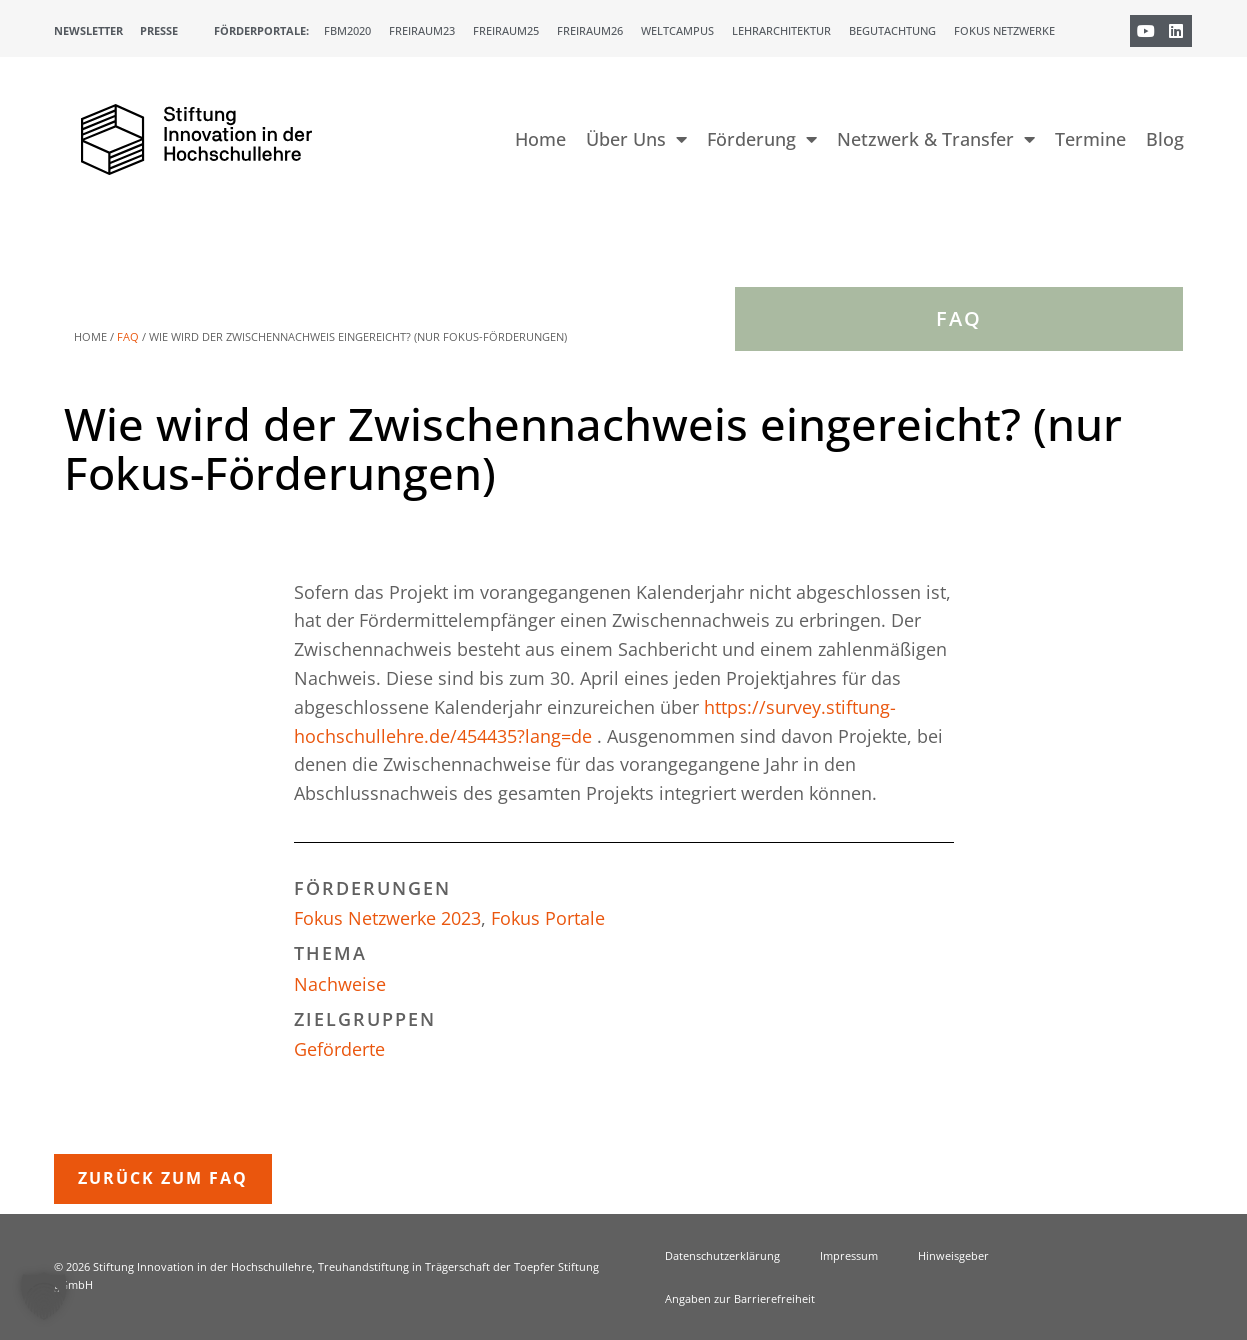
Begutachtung (892, 30)
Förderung (762, 139)
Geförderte (339, 1049)
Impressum (849, 1255)
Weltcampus (677, 30)
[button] (44, 1296)
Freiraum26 (590, 30)
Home (540, 139)
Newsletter (88, 30)
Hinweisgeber (953, 1255)
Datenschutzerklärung (722, 1255)
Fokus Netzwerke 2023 (387, 918)
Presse (159, 30)
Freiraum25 (506, 30)
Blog (1165, 139)
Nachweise (340, 984)
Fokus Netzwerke (1004, 30)
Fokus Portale (548, 918)
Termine (1090, 139)
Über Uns (636, 139)
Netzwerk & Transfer (936, 139)
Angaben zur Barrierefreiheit (740, 1298)
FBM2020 (347, 30)
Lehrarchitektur (781, 30)
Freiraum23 (422, 30)
